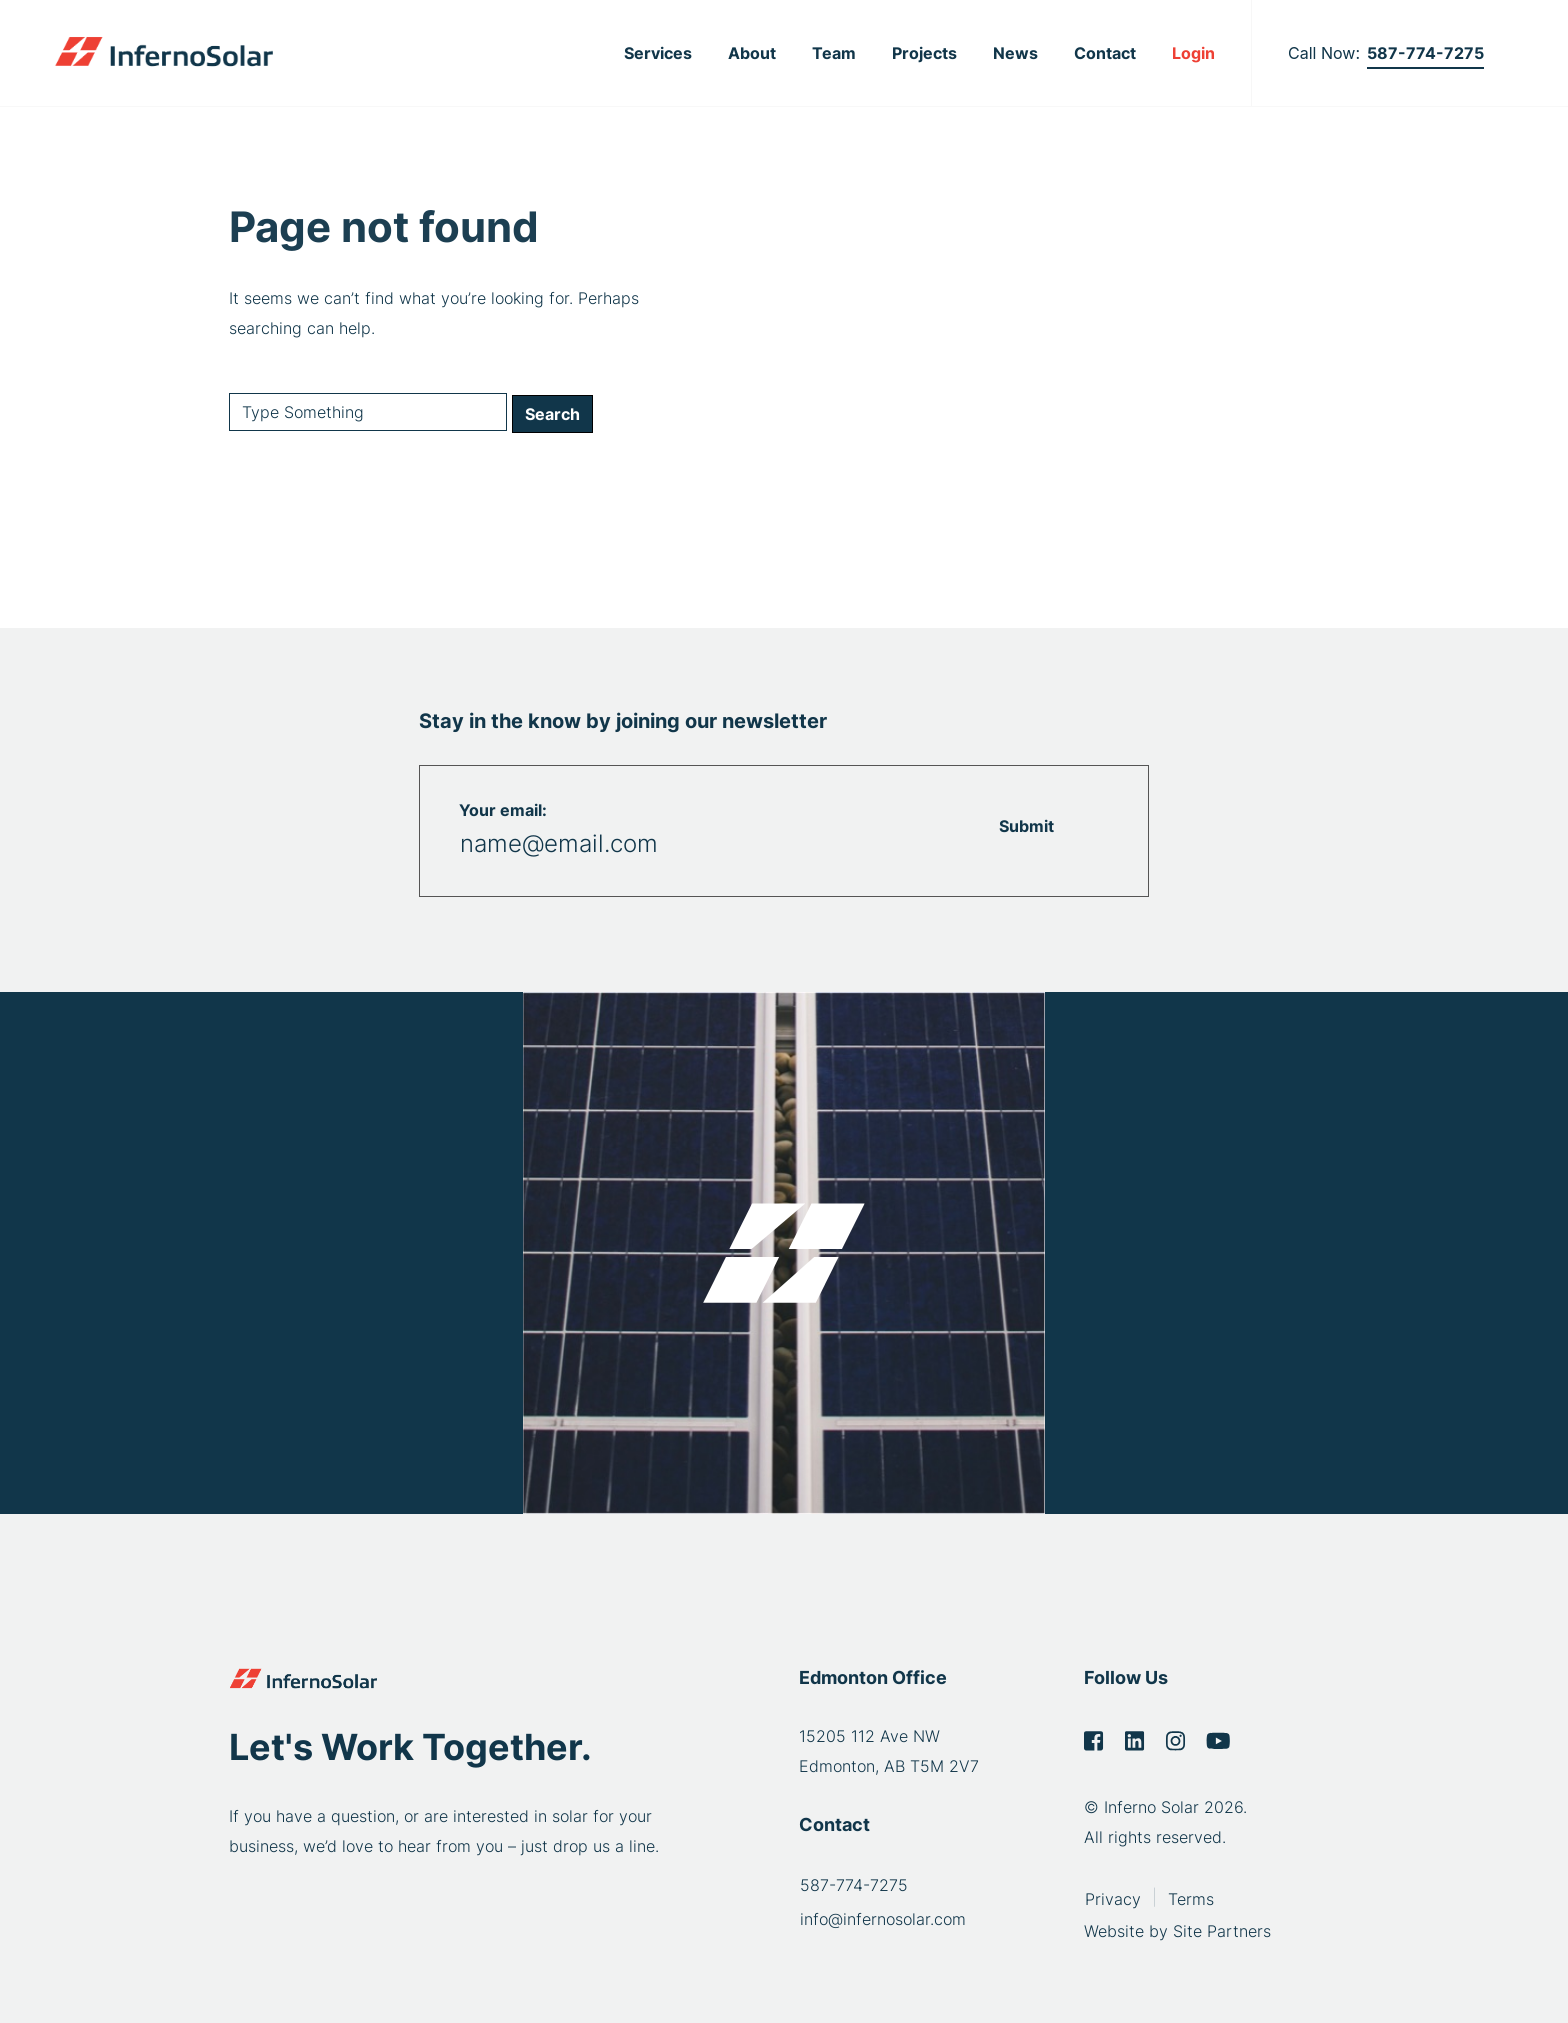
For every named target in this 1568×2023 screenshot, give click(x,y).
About (752, 53)
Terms (1191, 1896)
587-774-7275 (1425, 53)
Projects (924, 53)
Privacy (1113, 1896)
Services (658, 53)
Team (834, 53)
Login (1193, 53)
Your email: (503, 810)
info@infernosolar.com (883, 1919)
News (1015, 53)
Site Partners (1222, 1928)
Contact (1105, 53)
